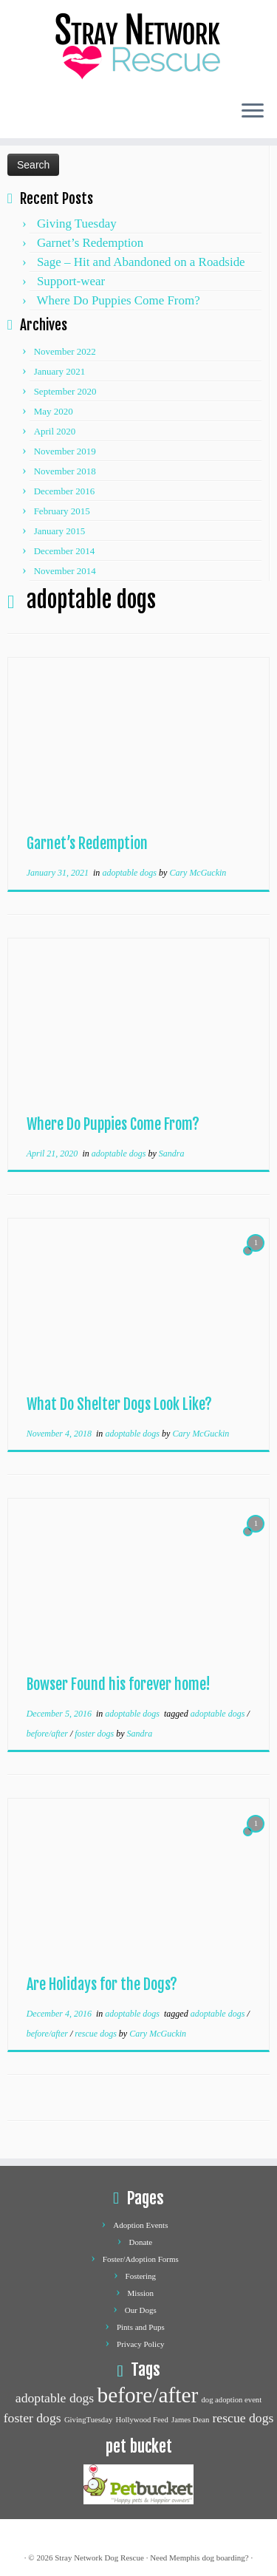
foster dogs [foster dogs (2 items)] (32, 2417)
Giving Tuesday (77, 224)
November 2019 (65, 451)
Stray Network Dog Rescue (99, 2557)
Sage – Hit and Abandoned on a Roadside (141, 262)
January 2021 (60, 371)
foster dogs (95, 1733)
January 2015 (60, 530)
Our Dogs (141, 2310)
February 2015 (62, 511)
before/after (48, 1733)
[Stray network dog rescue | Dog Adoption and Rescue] (138, 44)
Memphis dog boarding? (209, 2557)
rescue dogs (97, 2033)
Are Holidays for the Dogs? (102, 1984)
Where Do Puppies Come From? (118, 300)
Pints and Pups (141, 2327)
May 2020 (53, 411)
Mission (141, 2293)
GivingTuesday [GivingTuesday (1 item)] (88, 2420)
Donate (140, 2242)
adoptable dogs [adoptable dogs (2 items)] (55, 2398)
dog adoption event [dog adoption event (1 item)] (231, 2400)
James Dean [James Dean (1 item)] (190, 2420)
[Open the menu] (253, 111)
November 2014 (65, 570)
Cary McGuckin (197, 873)
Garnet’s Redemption (90, 243)
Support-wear (71, 281)
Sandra (172, 1153)
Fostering (141, 2276)
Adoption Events (140, 2225)
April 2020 (55, 431)
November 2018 (65, 471)
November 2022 (65, 351)
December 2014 (64, 550)
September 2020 (65, 391)
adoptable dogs (130, 873)
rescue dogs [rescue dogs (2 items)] (242, 2417)
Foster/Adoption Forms (141, 2259)
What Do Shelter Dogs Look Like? (119, 1404)
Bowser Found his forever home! (119, 1684)
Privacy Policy (140, 2344)
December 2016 (64, 491)
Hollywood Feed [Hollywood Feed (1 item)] (141, 2420)
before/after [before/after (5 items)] (147, 2395)
